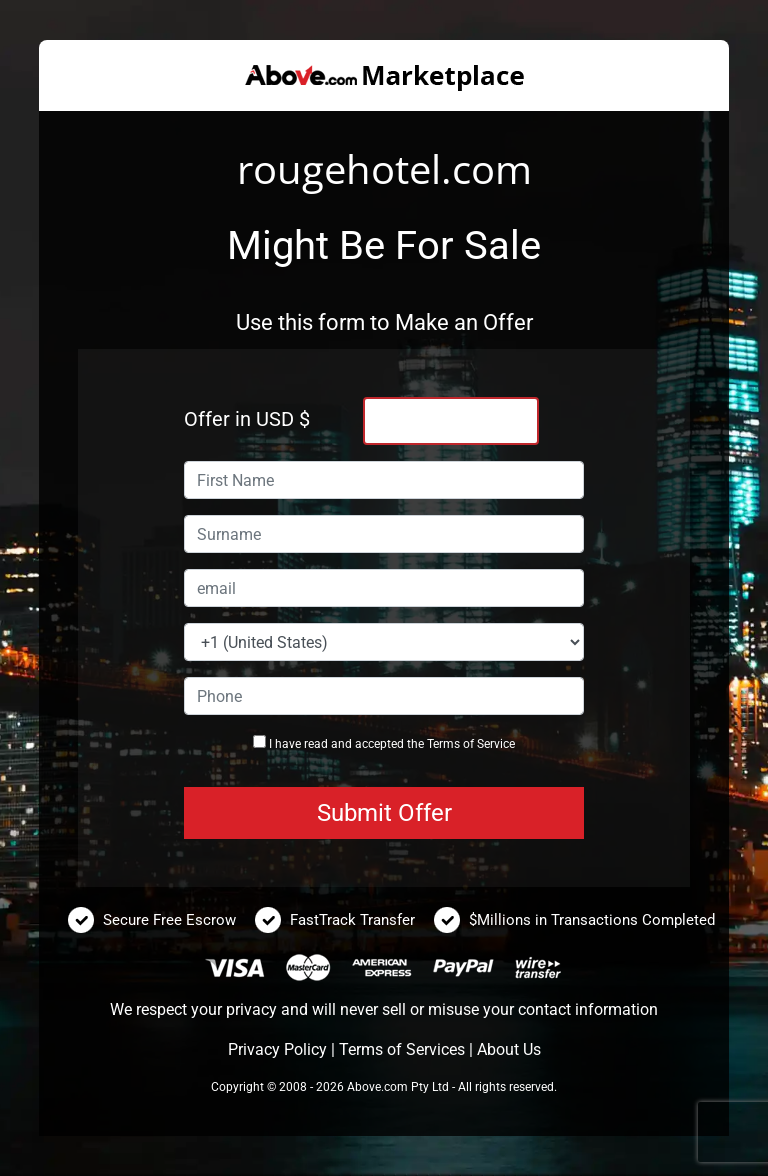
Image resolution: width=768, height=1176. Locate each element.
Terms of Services (402, 1049)
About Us (509, 1049)
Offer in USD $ (247, 419)
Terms (443, 744)
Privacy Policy (277, 1049)
